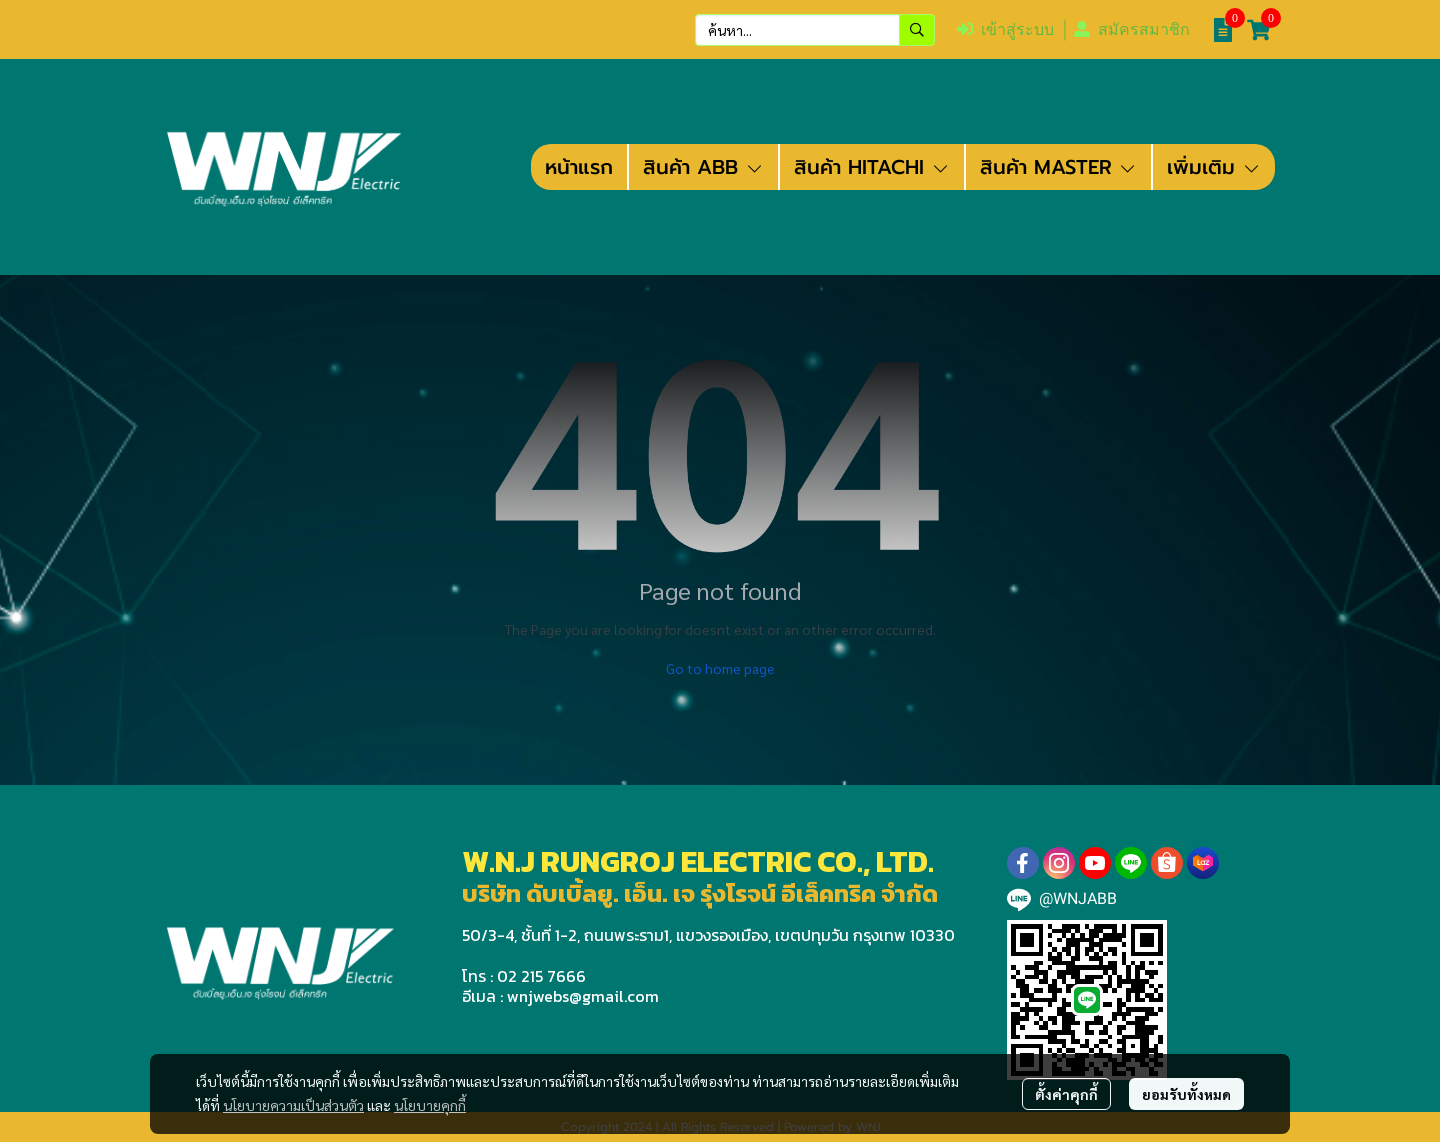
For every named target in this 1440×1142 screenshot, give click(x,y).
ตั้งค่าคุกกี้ (1066, 1094)
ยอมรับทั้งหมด (1186, 1094)
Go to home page (720, 668)
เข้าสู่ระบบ (1005, 29)
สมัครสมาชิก (1132, 29)
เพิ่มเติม (1214, 167)
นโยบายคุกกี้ (430, 1105)
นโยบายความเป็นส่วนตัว (293, 1105)
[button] (815, 30)
